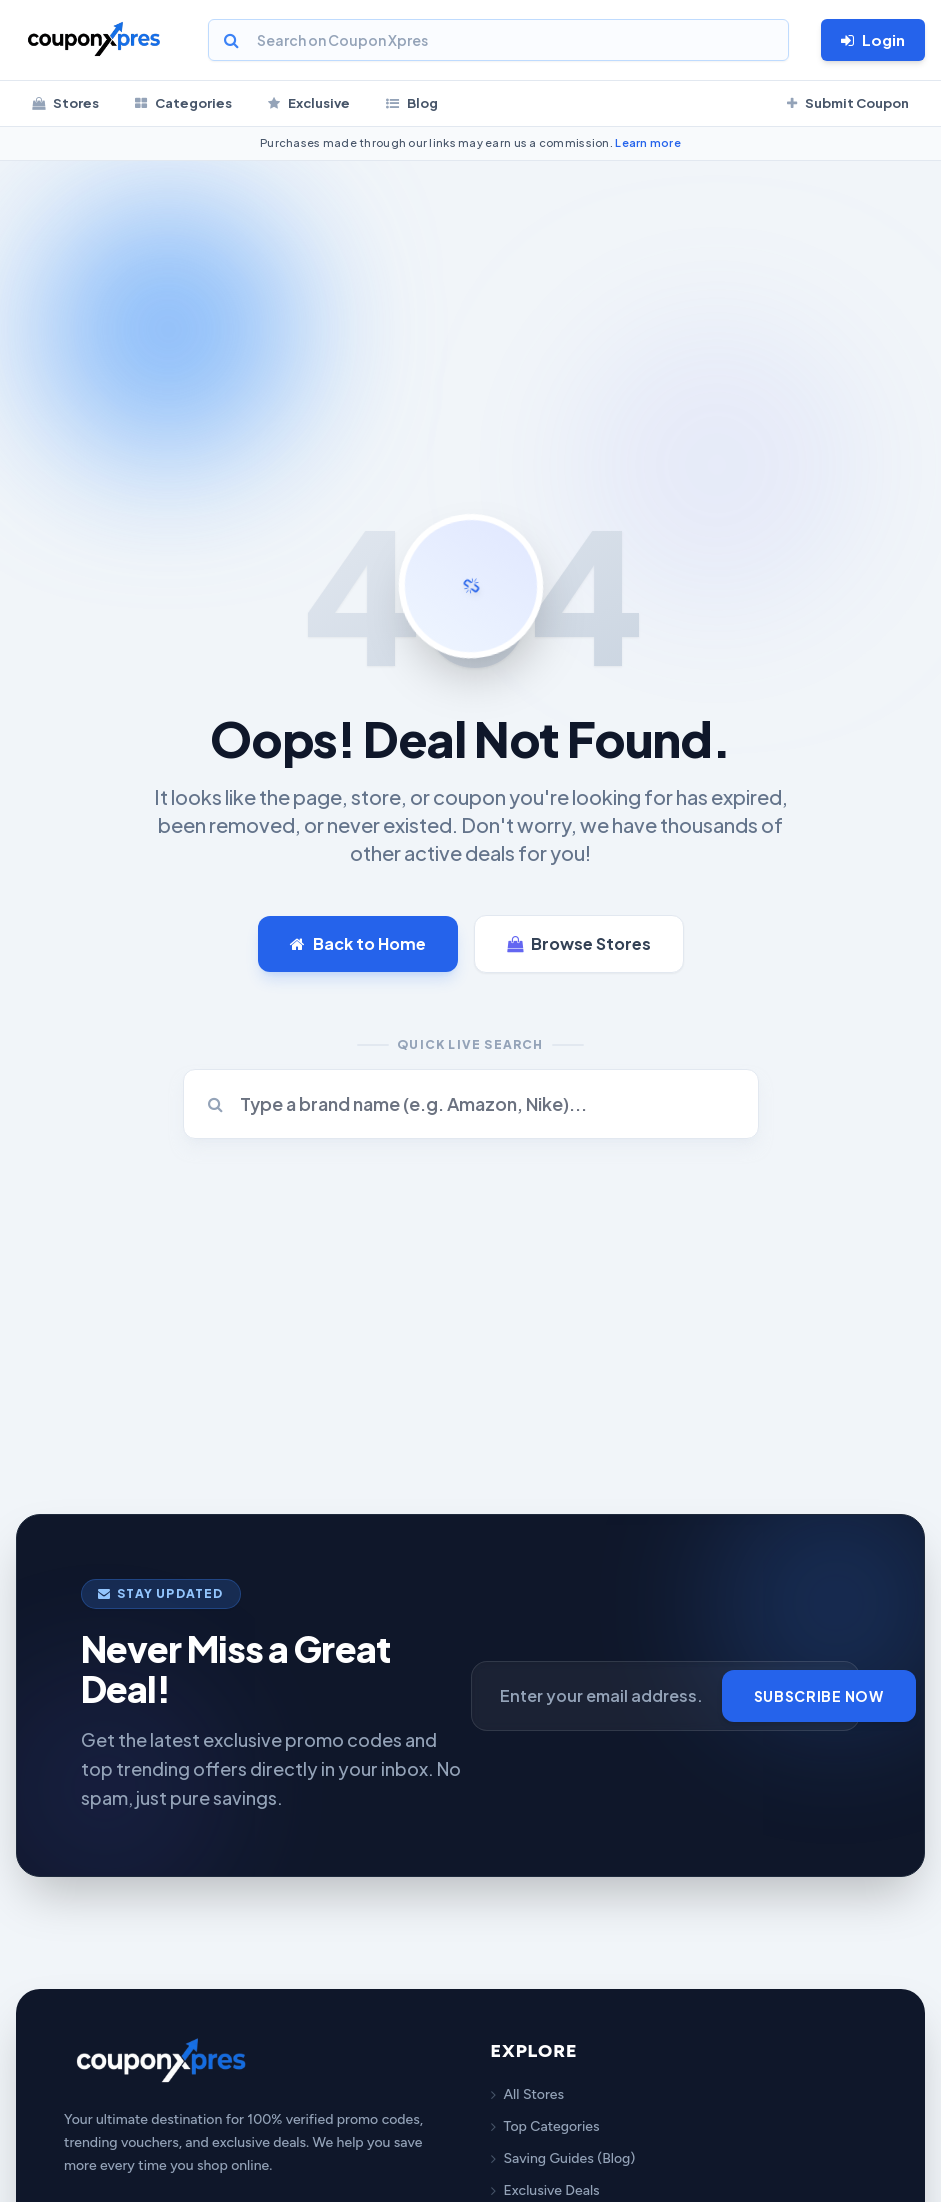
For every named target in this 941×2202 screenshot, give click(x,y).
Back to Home (358, 943)
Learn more (648, 142)
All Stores (527, 2094)
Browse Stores (579, 943)
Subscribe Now (819, 1696)
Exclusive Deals (545, 2190)
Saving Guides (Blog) (563, 2158)
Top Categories (545, 2126)
